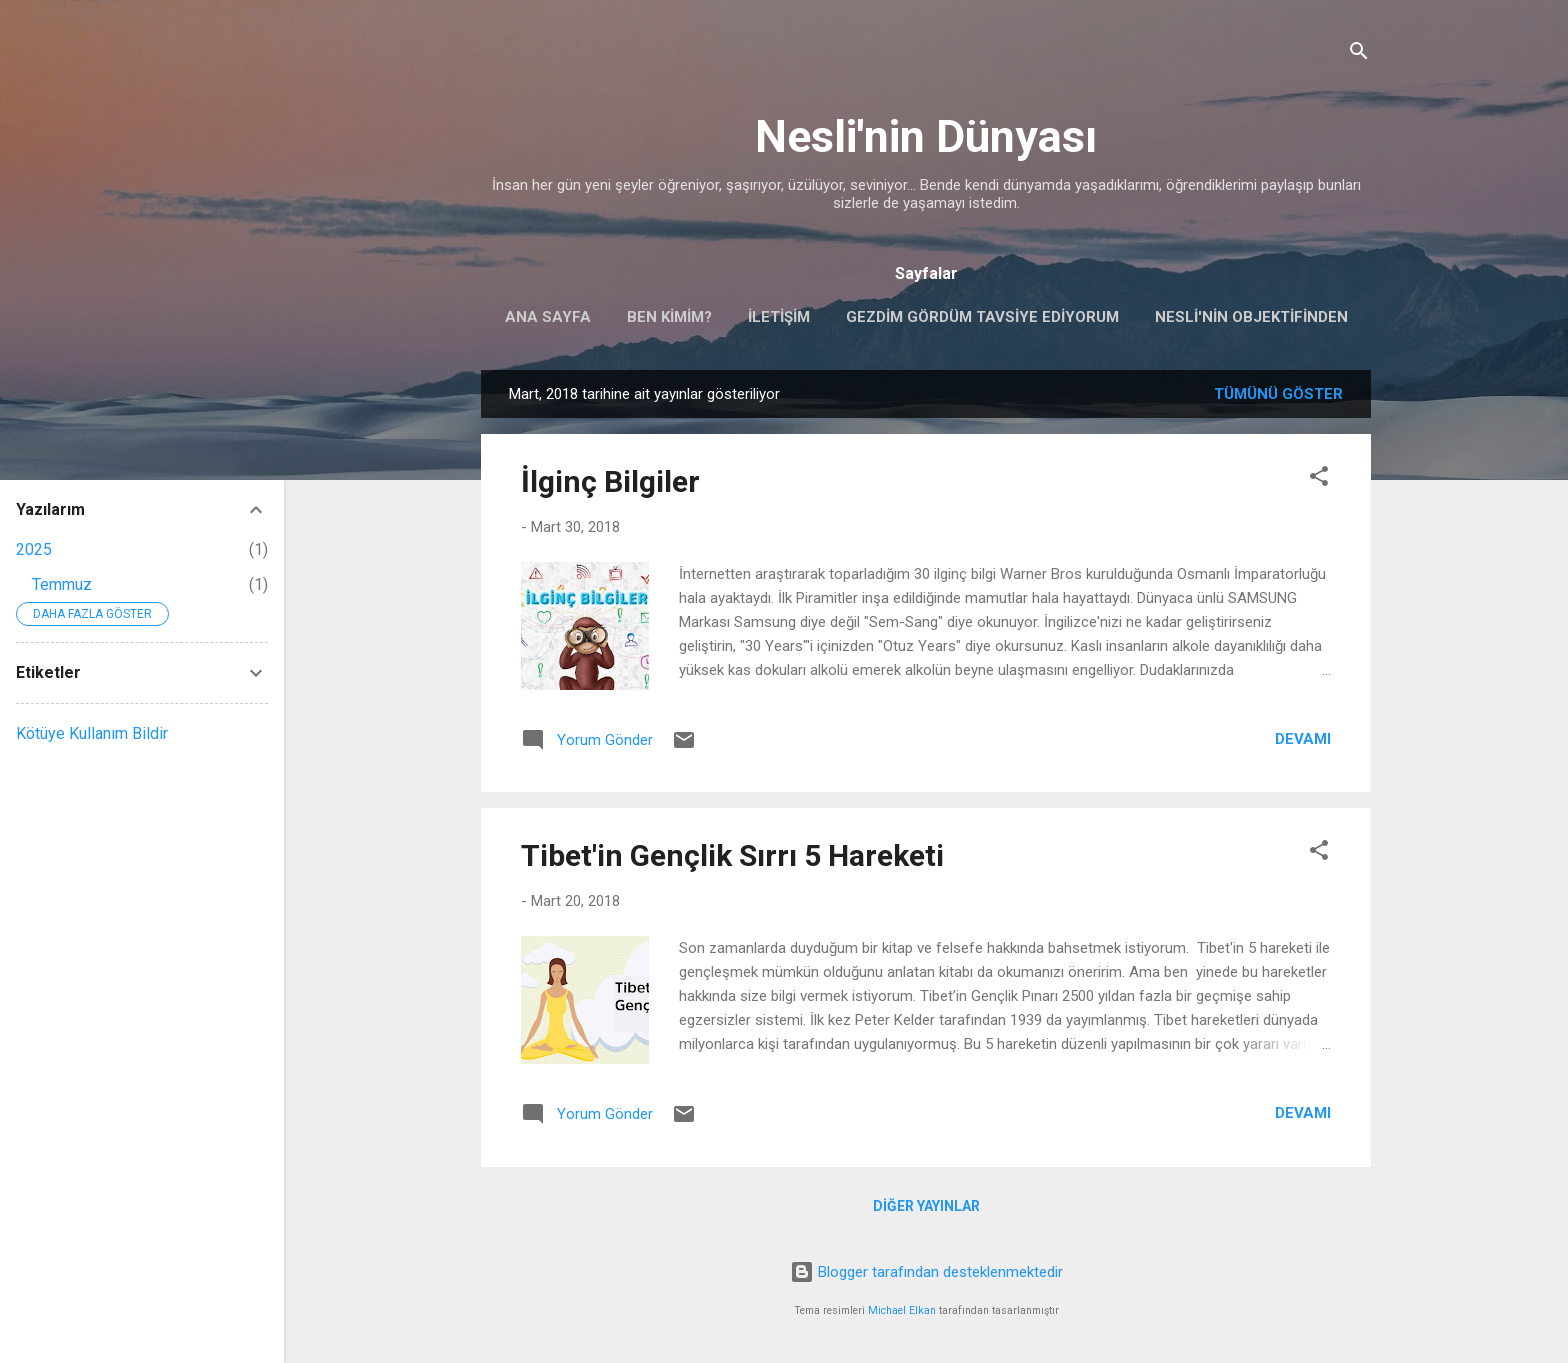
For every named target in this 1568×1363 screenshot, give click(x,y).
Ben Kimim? (669, 317)
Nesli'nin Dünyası (926, 136)
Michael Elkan (902, 1310)
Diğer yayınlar (926, 1206)
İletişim (779, 317)
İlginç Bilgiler (610, 481)
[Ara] (1359, 54)
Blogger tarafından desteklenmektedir (926, 1272)
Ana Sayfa (548, 317)
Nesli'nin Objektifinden (1251, 317)
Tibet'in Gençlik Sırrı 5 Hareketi (732, 855)
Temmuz (62, 584)
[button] (1319, 479)
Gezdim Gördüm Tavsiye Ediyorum (982, 317)
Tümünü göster (1278, 394)
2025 (34, 549)
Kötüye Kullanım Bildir (92, 733)
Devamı (1303, 739)
